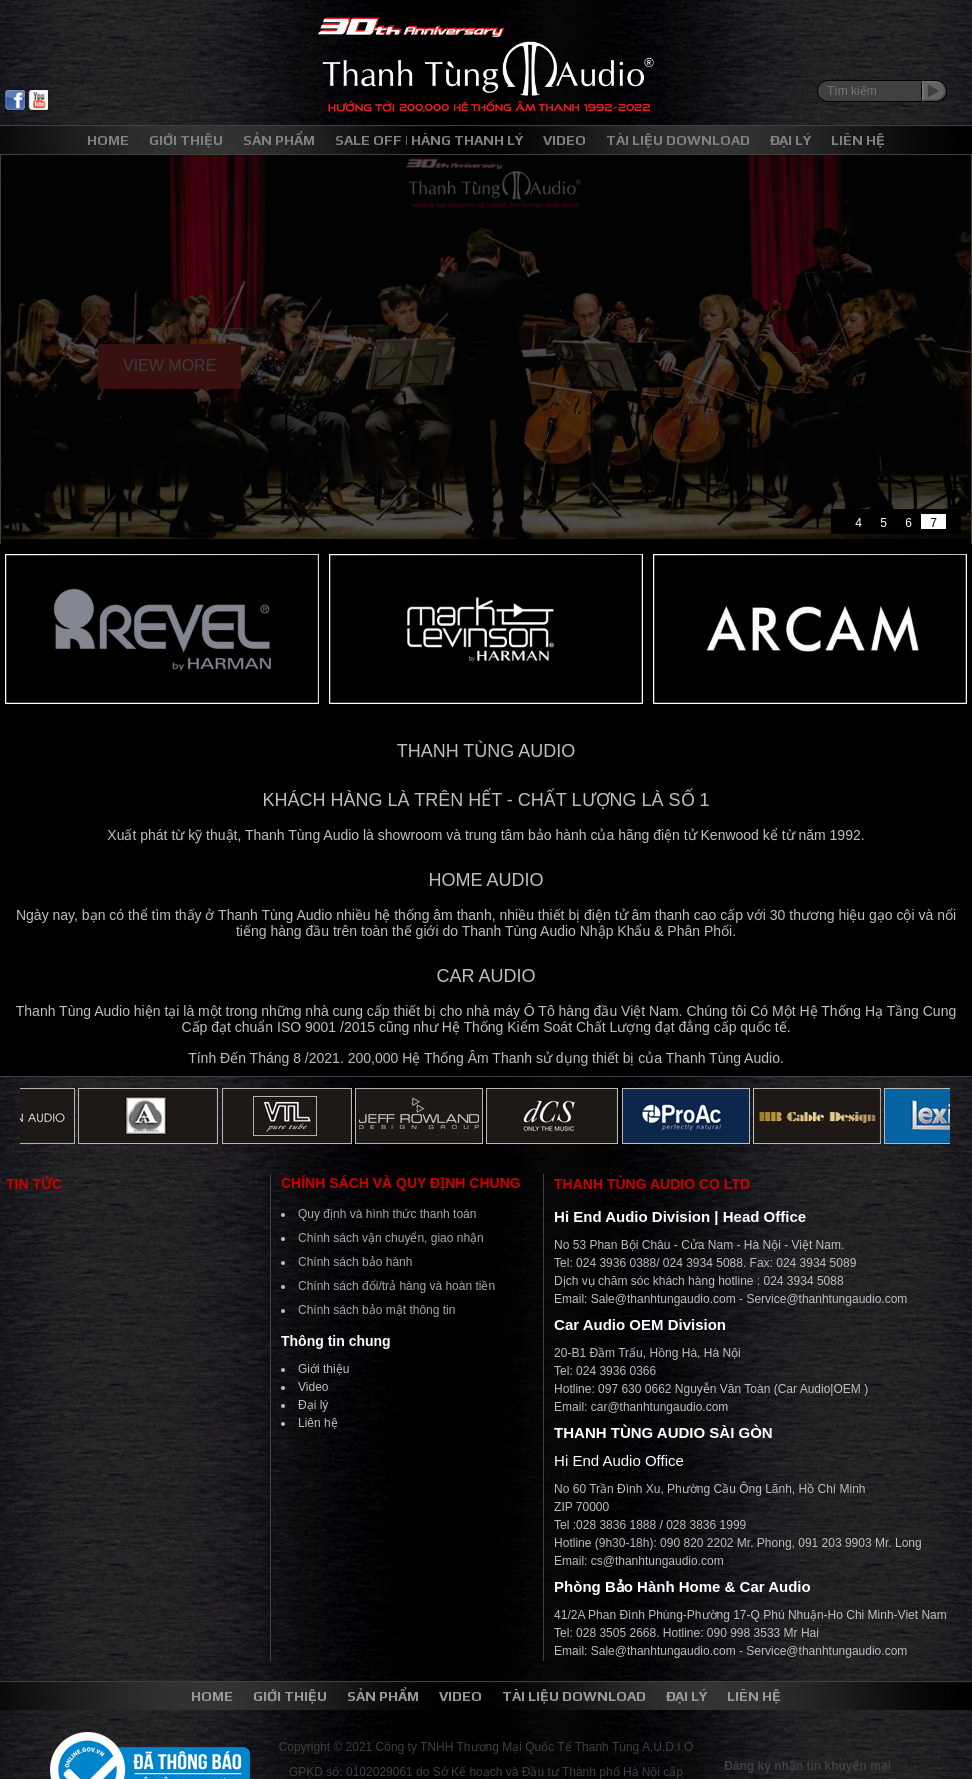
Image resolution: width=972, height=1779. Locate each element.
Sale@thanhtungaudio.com (663, 1299)
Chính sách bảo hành (355, 1262)
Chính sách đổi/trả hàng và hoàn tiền (396, 1286)
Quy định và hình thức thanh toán (387, 1214)
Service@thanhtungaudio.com (826, 1299)
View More (169, 365)
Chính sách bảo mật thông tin (376, 1310)
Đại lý (313, 1405)
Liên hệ (318, 1423)
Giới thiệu (323, 1369)
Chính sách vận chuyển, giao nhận (391, 1238)
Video (313, 1387)
